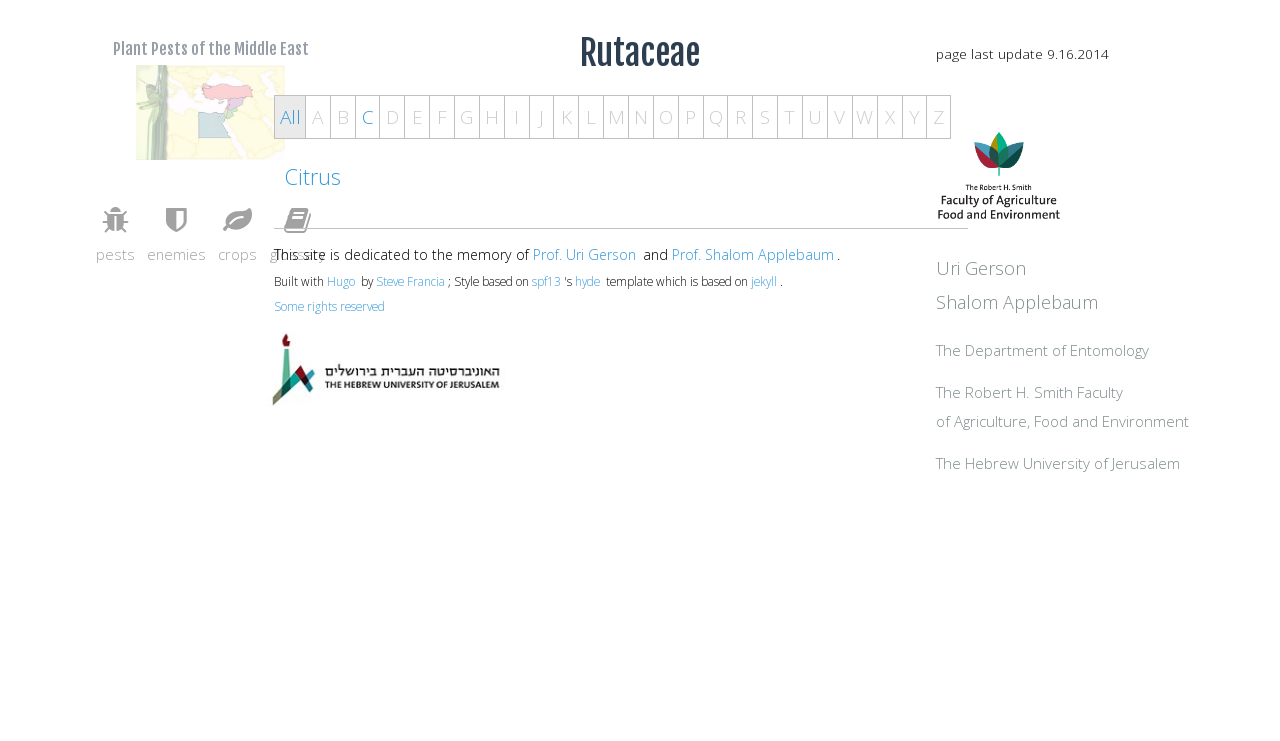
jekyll (764, 281)
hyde (587, 281)
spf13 (546, 281)
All (290, 117)
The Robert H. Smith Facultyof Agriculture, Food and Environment (1106, 467)
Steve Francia (410, 281)
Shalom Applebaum (1094, 346)
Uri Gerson (1058, 312)
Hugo (341, 281)
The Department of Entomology (1119, 396)
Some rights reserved (329, 306)
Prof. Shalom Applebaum (753, 254)
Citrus (313, 176)
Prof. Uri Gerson (584, 254)
